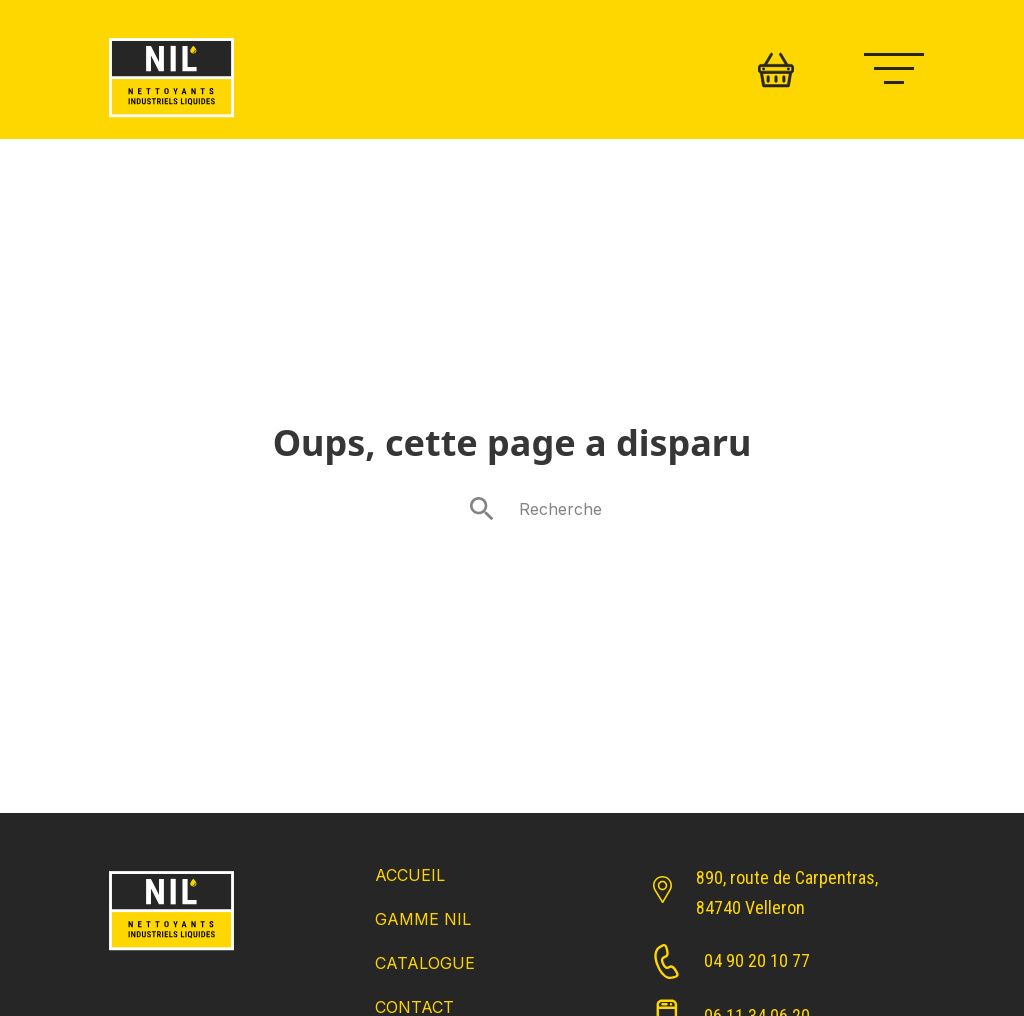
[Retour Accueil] (171, 952)
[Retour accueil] (171, 119)
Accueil (410, 875)
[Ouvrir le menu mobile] (904, 66)
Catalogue (425, 963)
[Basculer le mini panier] (776, 70)
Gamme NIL (423, 919)
